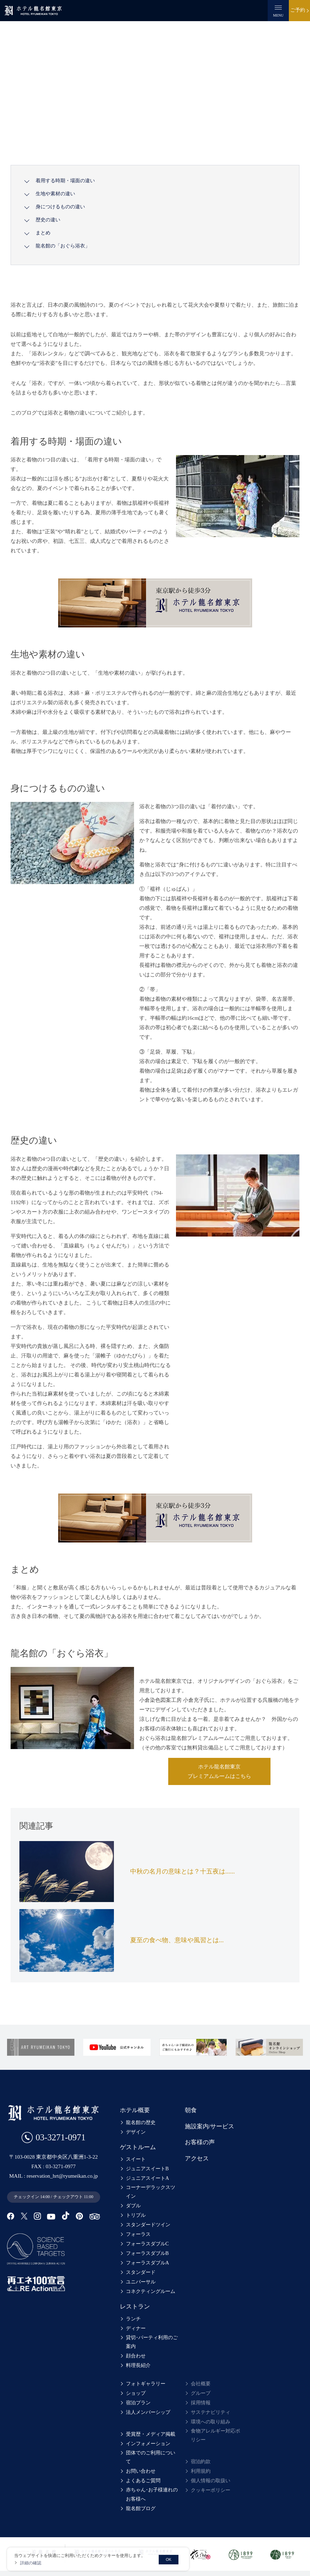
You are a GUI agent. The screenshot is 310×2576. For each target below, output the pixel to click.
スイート (136, 2159)
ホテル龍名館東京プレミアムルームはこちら (219, 1771)
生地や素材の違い (55, 193)
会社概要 (201, 2383)
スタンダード (141, 2272)
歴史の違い (48, 219)
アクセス (197, 2158)
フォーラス (138, 2234)
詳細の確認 (30, 2562)
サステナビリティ (210, 2412)
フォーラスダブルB (147, 2253)
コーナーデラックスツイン (153, 2192)
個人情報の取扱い (210, 2480)
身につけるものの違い (60, 206)
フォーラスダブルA (147, 2262)
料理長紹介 (138, 2365)
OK (168, 2559)
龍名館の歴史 (141, 2122)
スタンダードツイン (148, 2224)
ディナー (136, 2328)
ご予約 (297, 10)
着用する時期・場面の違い (65, 180)
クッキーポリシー (210, 2490)
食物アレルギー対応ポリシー (218, 2435)
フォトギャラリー (145, 2383)
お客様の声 (200, 2142)
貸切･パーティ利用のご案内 (154, 2342)
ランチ (133, 2319)
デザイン (136, 2131)
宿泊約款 (201, 2461)
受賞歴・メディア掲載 (150, 2434)
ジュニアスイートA (147, 2178)
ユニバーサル (141, 2281)
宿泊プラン (138, 2402)
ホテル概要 (135, 2110)
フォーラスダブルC (147, 2243)
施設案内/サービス (210, 2126)
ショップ (136, 2393)
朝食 (191, 2110)
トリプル (136, 2215)
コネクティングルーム (150, 2291)
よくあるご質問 (143, 2472)
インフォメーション (148, 2443)
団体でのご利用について (153, 2453)
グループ (201, 2393)
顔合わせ (136, 2356)
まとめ (43, 232)
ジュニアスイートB (147, 2168)
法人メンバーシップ (148, 2412)
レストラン (135, 2306)
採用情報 (201, 2402)
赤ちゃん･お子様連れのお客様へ (154, 2486)
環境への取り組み (210, 2421)
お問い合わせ (141, 2462)
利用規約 (201, 2471)
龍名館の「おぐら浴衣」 (63, 246)
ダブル (133, 2205)
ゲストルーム (138, 2146)
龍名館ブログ (141, 2499)
